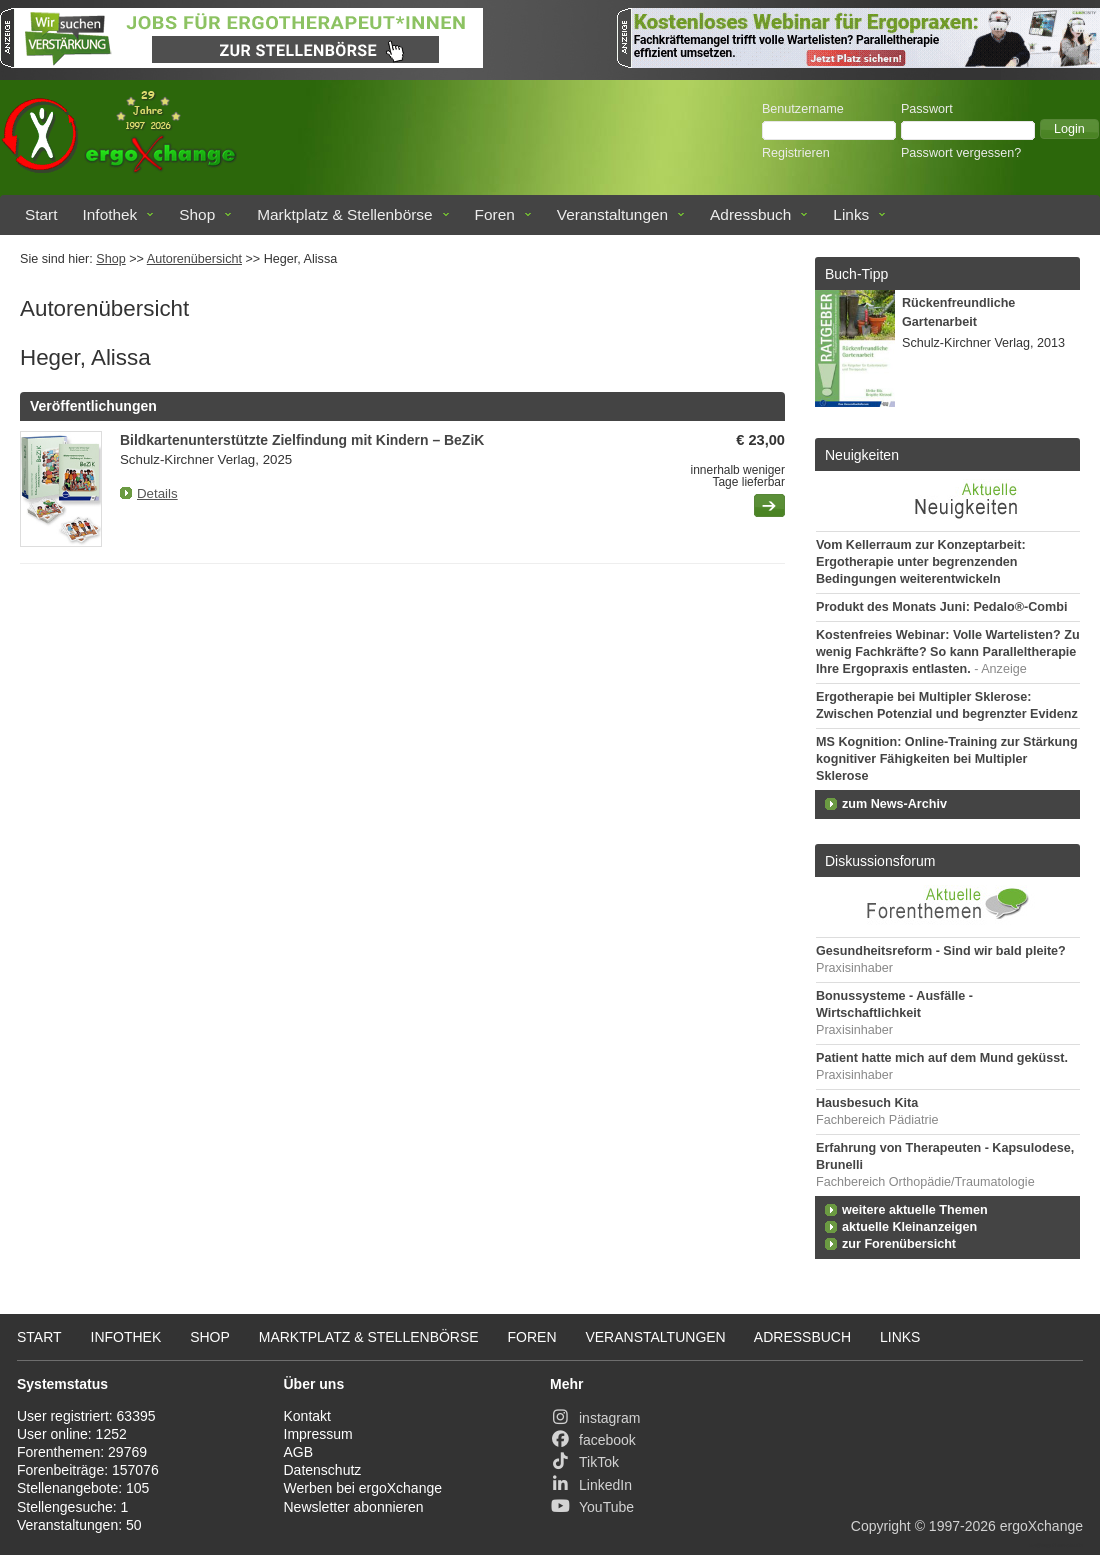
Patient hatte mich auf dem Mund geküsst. (942, 1058)
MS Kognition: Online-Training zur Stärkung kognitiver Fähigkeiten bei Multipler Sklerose (947, 759)
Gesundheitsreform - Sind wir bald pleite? (941, 951)
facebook (593, 1440)
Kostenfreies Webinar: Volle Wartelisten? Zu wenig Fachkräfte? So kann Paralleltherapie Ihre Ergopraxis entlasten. (948, 652)
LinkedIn (591, 1485)
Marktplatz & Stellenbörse (344, 214)
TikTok (584, 1462)
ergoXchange (1041, 1526)
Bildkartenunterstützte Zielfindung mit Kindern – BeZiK (302, 440)
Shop (197, 214)
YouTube (592, 1507)
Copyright (881, 1526)
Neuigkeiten (862, 455)
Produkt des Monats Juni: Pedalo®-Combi (941, 607)
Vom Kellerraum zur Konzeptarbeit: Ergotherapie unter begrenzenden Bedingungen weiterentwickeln (921, 562)
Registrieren (796, 153)
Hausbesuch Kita (867, 1103)
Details (157, 493)
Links (851, 214)
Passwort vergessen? (961, 153)
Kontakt (307, 1416)
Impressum (318, 1434)
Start (41, 214)
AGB (299, 1452)
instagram (595, 1418)
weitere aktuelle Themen (915, 1210)
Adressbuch (750, 214)
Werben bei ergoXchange (363, 1488)
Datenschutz (323, 1470)
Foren (495, 214)
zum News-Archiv (894, 804)
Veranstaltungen (612, 214)
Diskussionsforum (880, 861)
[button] (1069, 129)
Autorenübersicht (194, 259)
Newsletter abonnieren (354, 1507)
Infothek (110, 214)
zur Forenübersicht (899, 1244)
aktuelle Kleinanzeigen (909, 1227)
